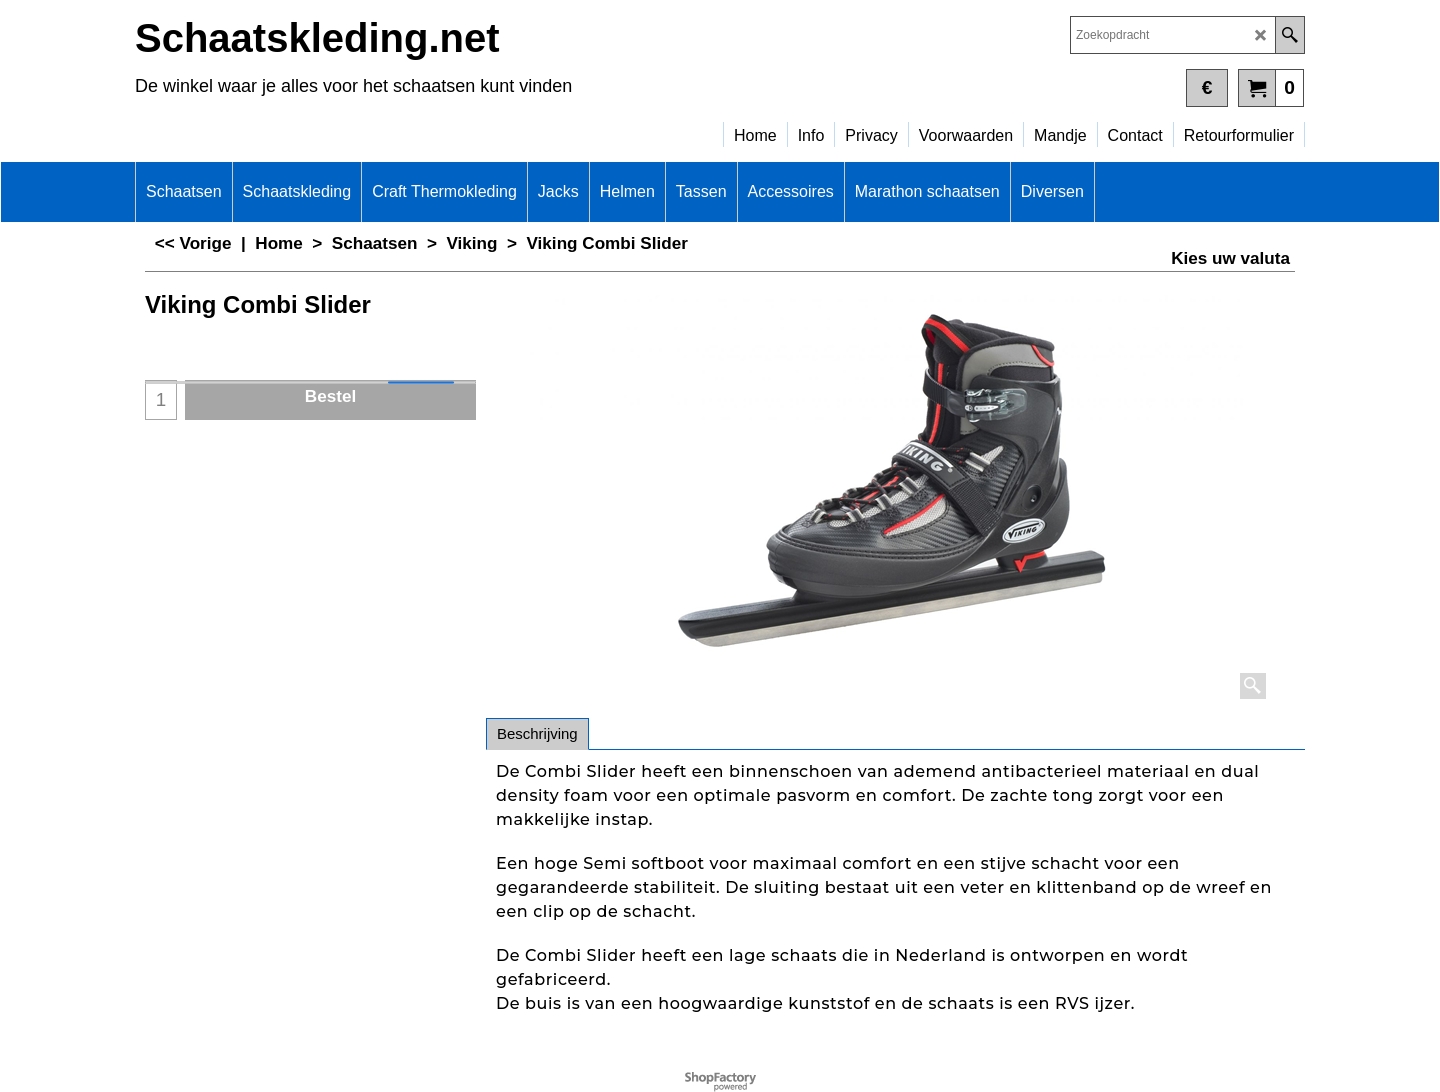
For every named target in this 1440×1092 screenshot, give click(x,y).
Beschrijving (537, 733)
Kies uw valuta (1230, 258)
